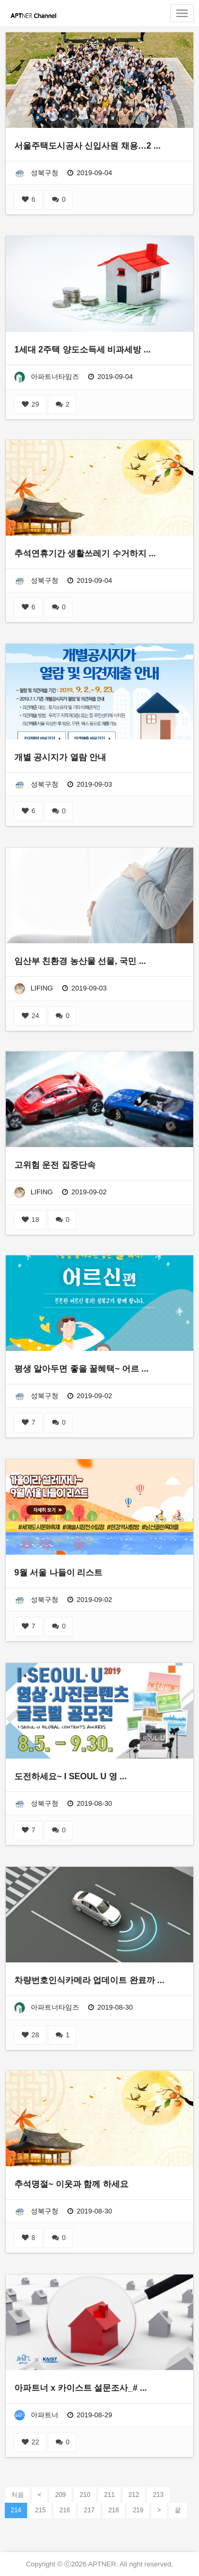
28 (30, 2035)
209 (60, 2495)
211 (109, 2495)
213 (158, 2495)
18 (30, 1220)
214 (16, 2509)
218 (113, 2510)
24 (30, 1016)
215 (40, 2510)
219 (138, 2510)
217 (89, 2510)
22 (30, 2442)
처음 (17, 2495)
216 (64, 2510)
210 (85, 2495)
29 (30, 404)
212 (133, 2495)
